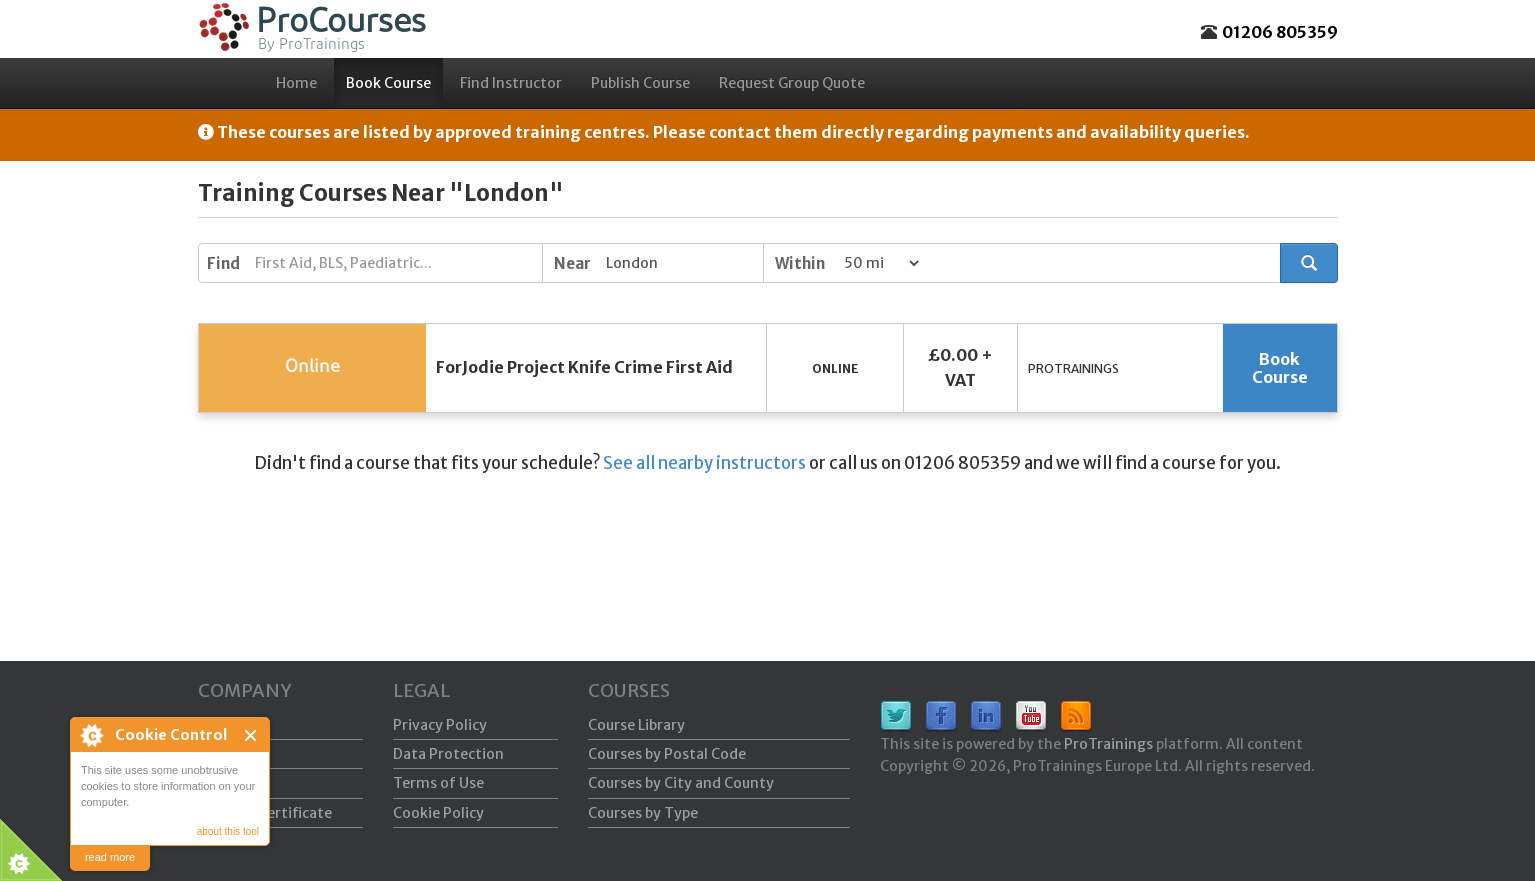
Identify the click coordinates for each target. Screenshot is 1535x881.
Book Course (388, 83)
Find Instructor (511, 83)
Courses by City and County (681, 783)
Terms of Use (438, 783)
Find (223, 263)
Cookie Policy (438, 813)
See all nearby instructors (704, 463)
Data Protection (448, 754)
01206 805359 (1280, 32)
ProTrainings (1108, 744)
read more (110, 857)
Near (572, 263)
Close (251, 735)
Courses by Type (643, 813)
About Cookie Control (91, 735)
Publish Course (640, 83)
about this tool (228, 831)
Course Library (636, 725)
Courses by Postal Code (667, 754)
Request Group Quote (792, 83)
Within (800, 263)
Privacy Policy (440, 725)
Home (296, 83)
